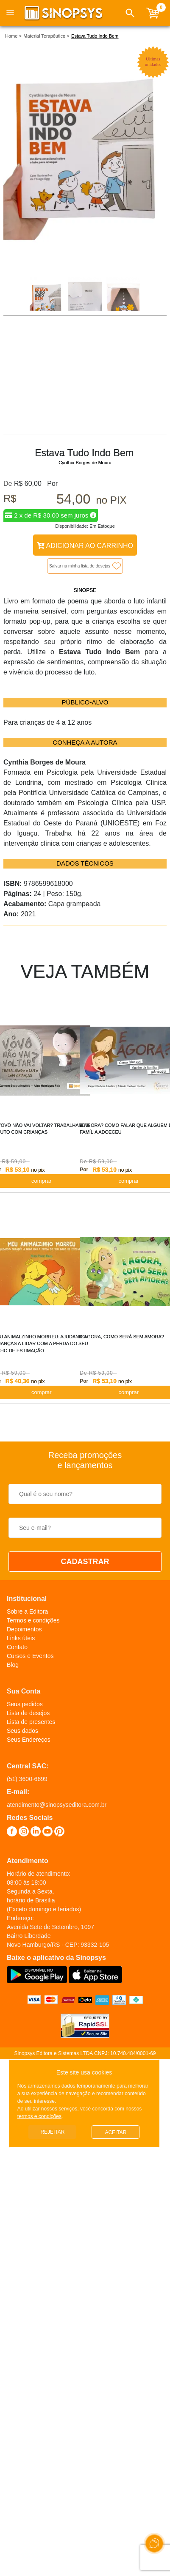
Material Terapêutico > (46, 35)
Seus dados (22, 1730)
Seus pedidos (25, 1704)
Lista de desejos (28, 1713)
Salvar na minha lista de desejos (79, 566)
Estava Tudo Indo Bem (94, 35)
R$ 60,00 (28, 483)
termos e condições (39, 2116)
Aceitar (115, 2132)
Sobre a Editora (27, 1611)
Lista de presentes (31, 1721)
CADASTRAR (85, 1561)
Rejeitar (52, 2132)
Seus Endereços (28, 1739)
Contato (17, 1647)
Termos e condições (33, 1620)
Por (50, 483)
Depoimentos (24, 1629)
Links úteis (21, 1638)
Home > (13, 35)
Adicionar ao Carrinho (85, 545)
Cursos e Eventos (30, 1655)
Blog (13, 1664)
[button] (130, 13)
